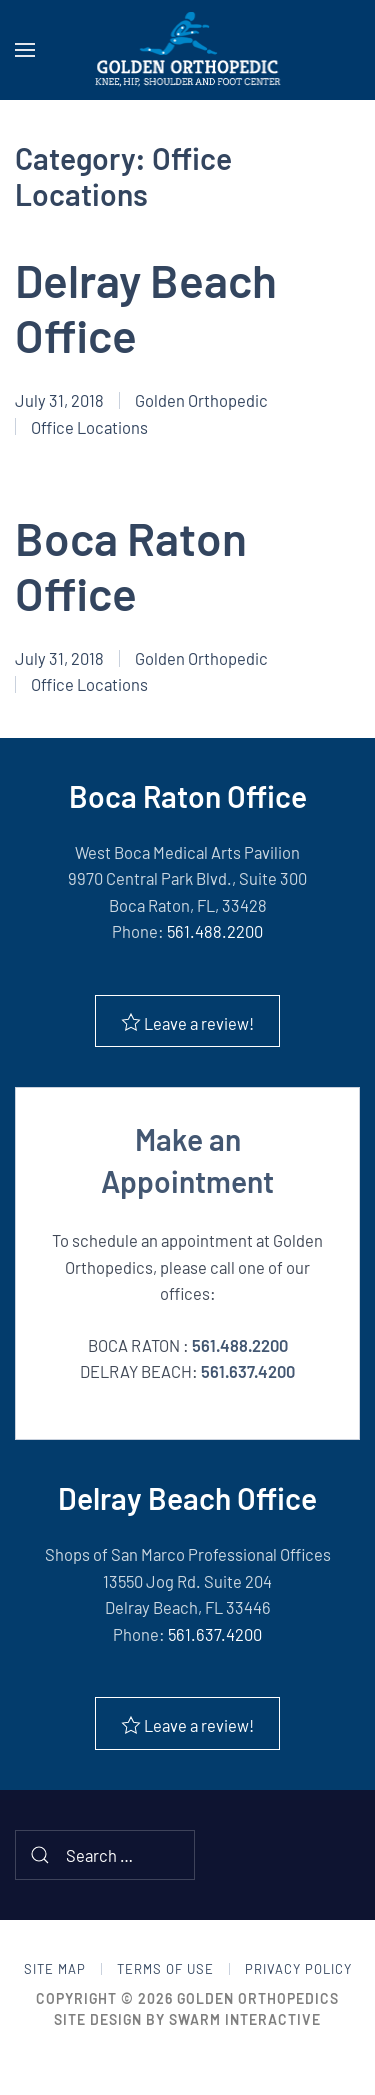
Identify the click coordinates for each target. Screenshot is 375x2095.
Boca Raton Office (131, 565)
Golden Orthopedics (258, 1998)
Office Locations (89, 427)
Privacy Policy (298, 1969)
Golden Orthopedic (201, 400)
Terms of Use (165, 1969)
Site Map (55, 1969)
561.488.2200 (215, 931)
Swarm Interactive (245, 2019)
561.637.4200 (248, 1371)
